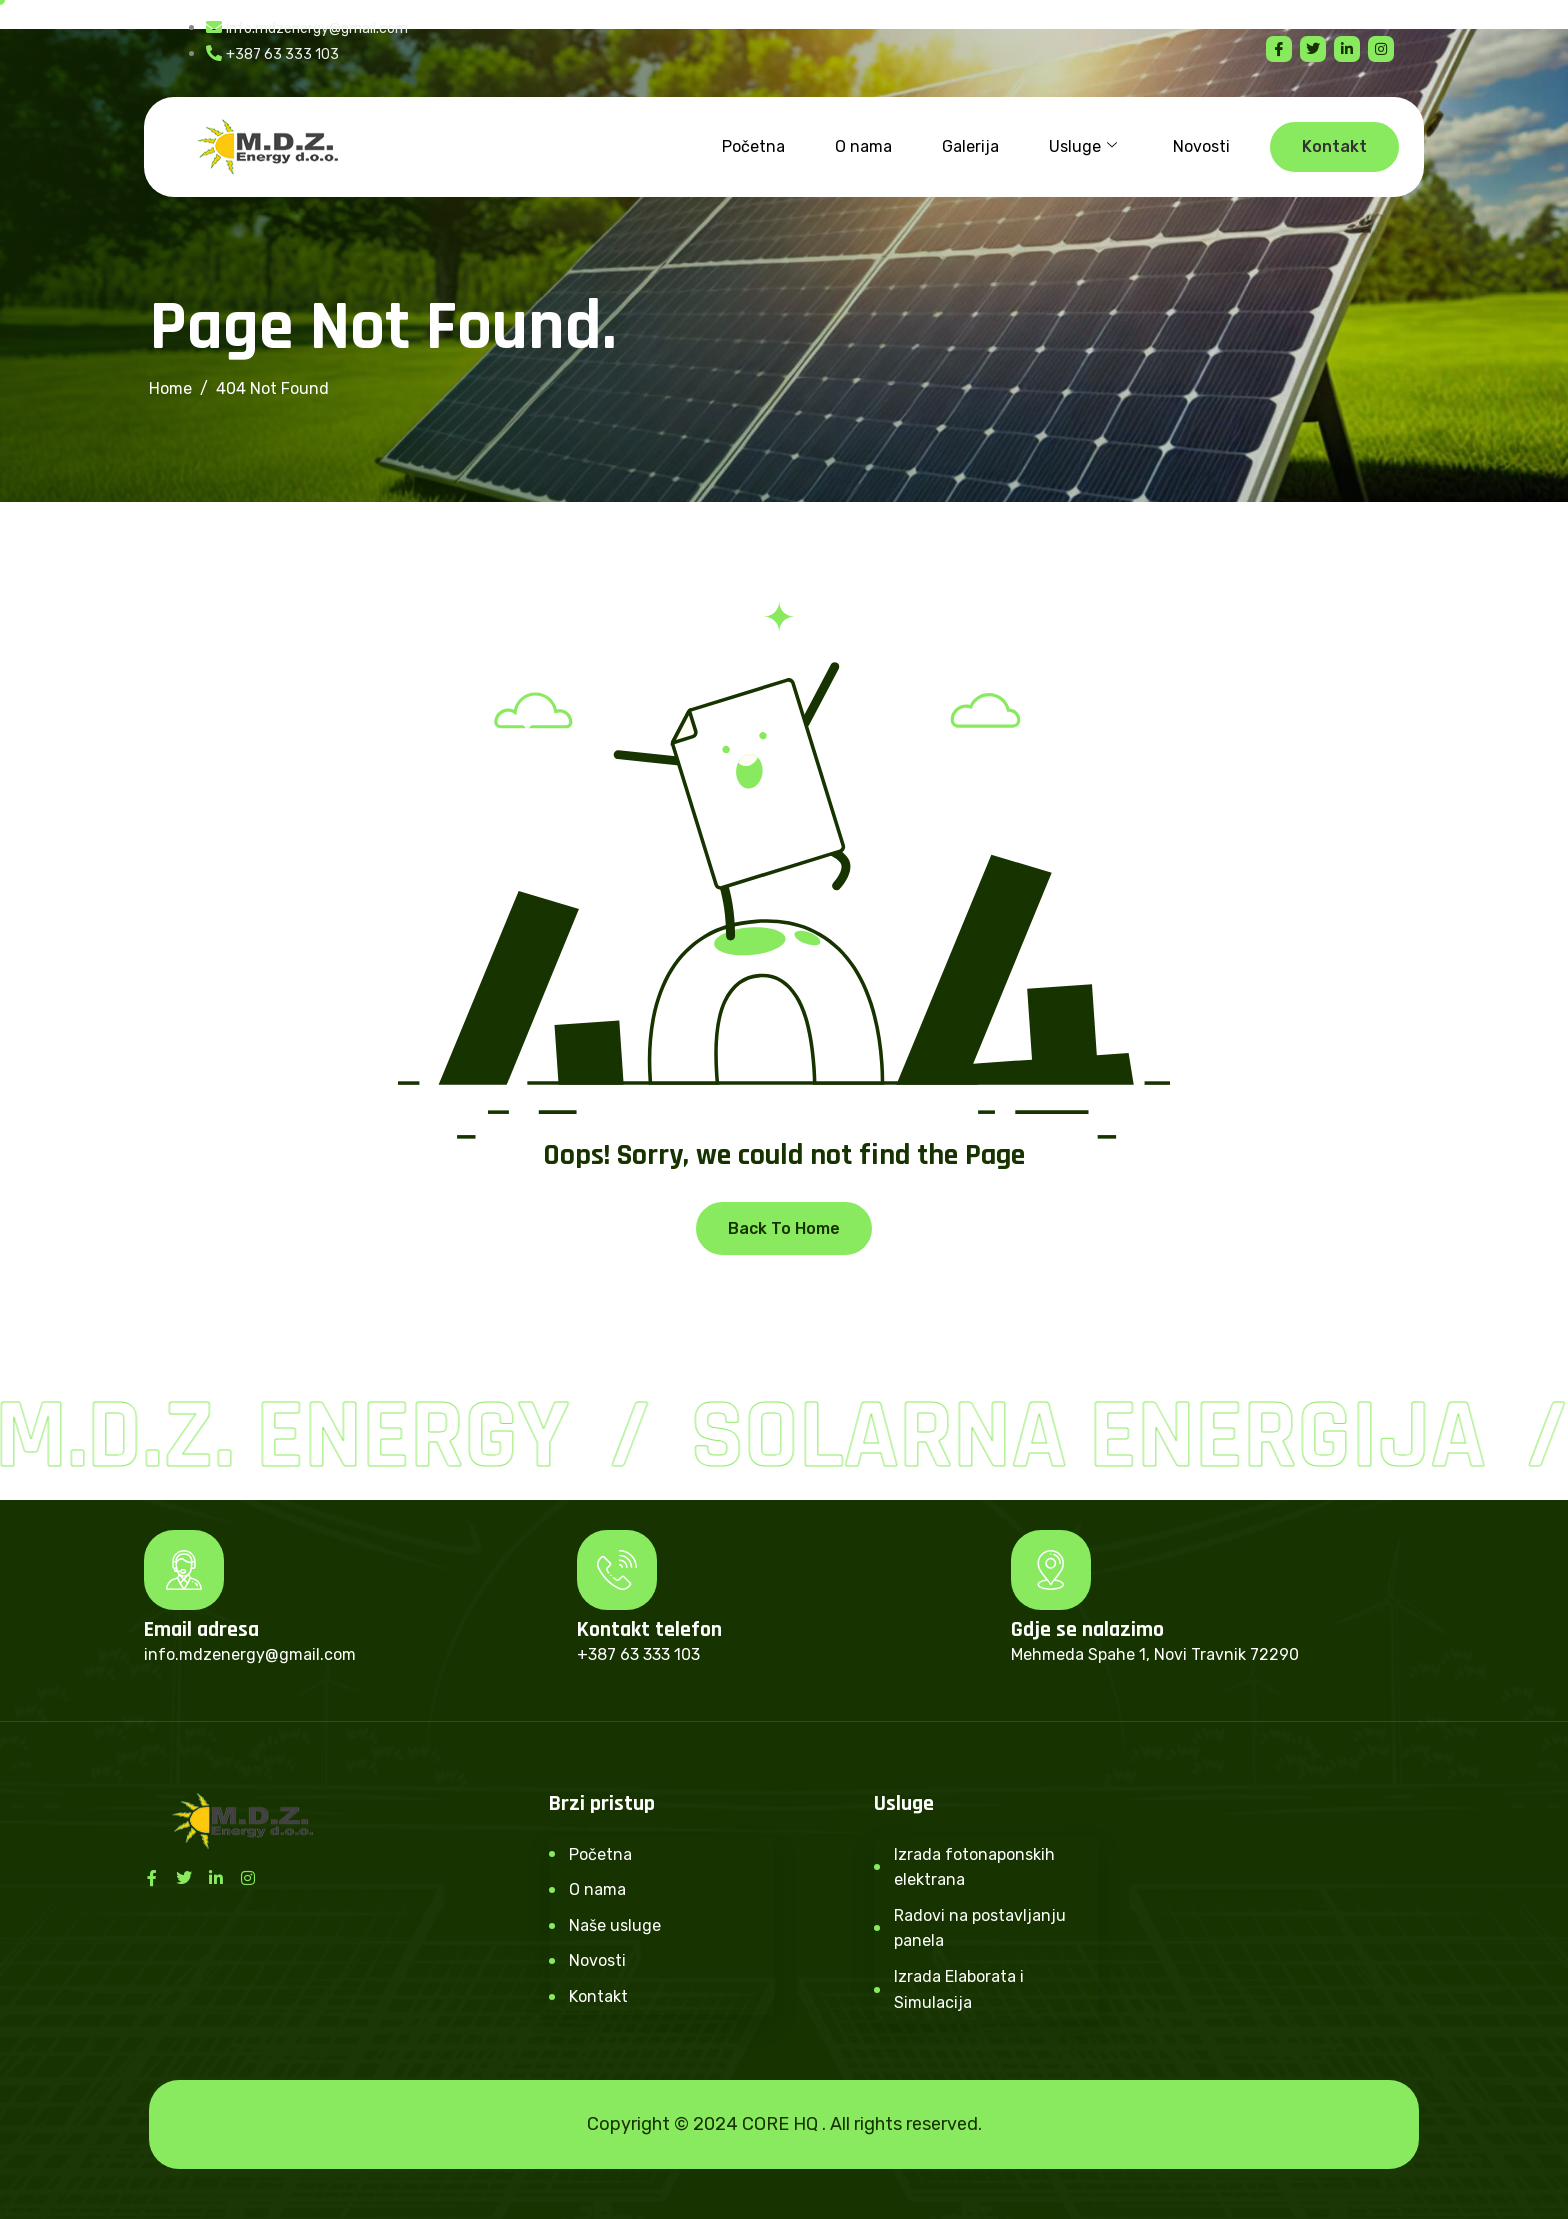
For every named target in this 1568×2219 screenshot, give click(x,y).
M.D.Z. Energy (289, 1437)
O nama (863, 146)
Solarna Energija (1095, 1437)
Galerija (970, 146)
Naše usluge (615, 1925)
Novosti (1201, 146)
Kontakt (598, 1996)
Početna (753, 146)
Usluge (1083, 147)
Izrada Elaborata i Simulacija (959, 1989)
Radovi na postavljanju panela (980, 1928)
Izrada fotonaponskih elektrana (974, 1867)
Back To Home (784, 1228)
